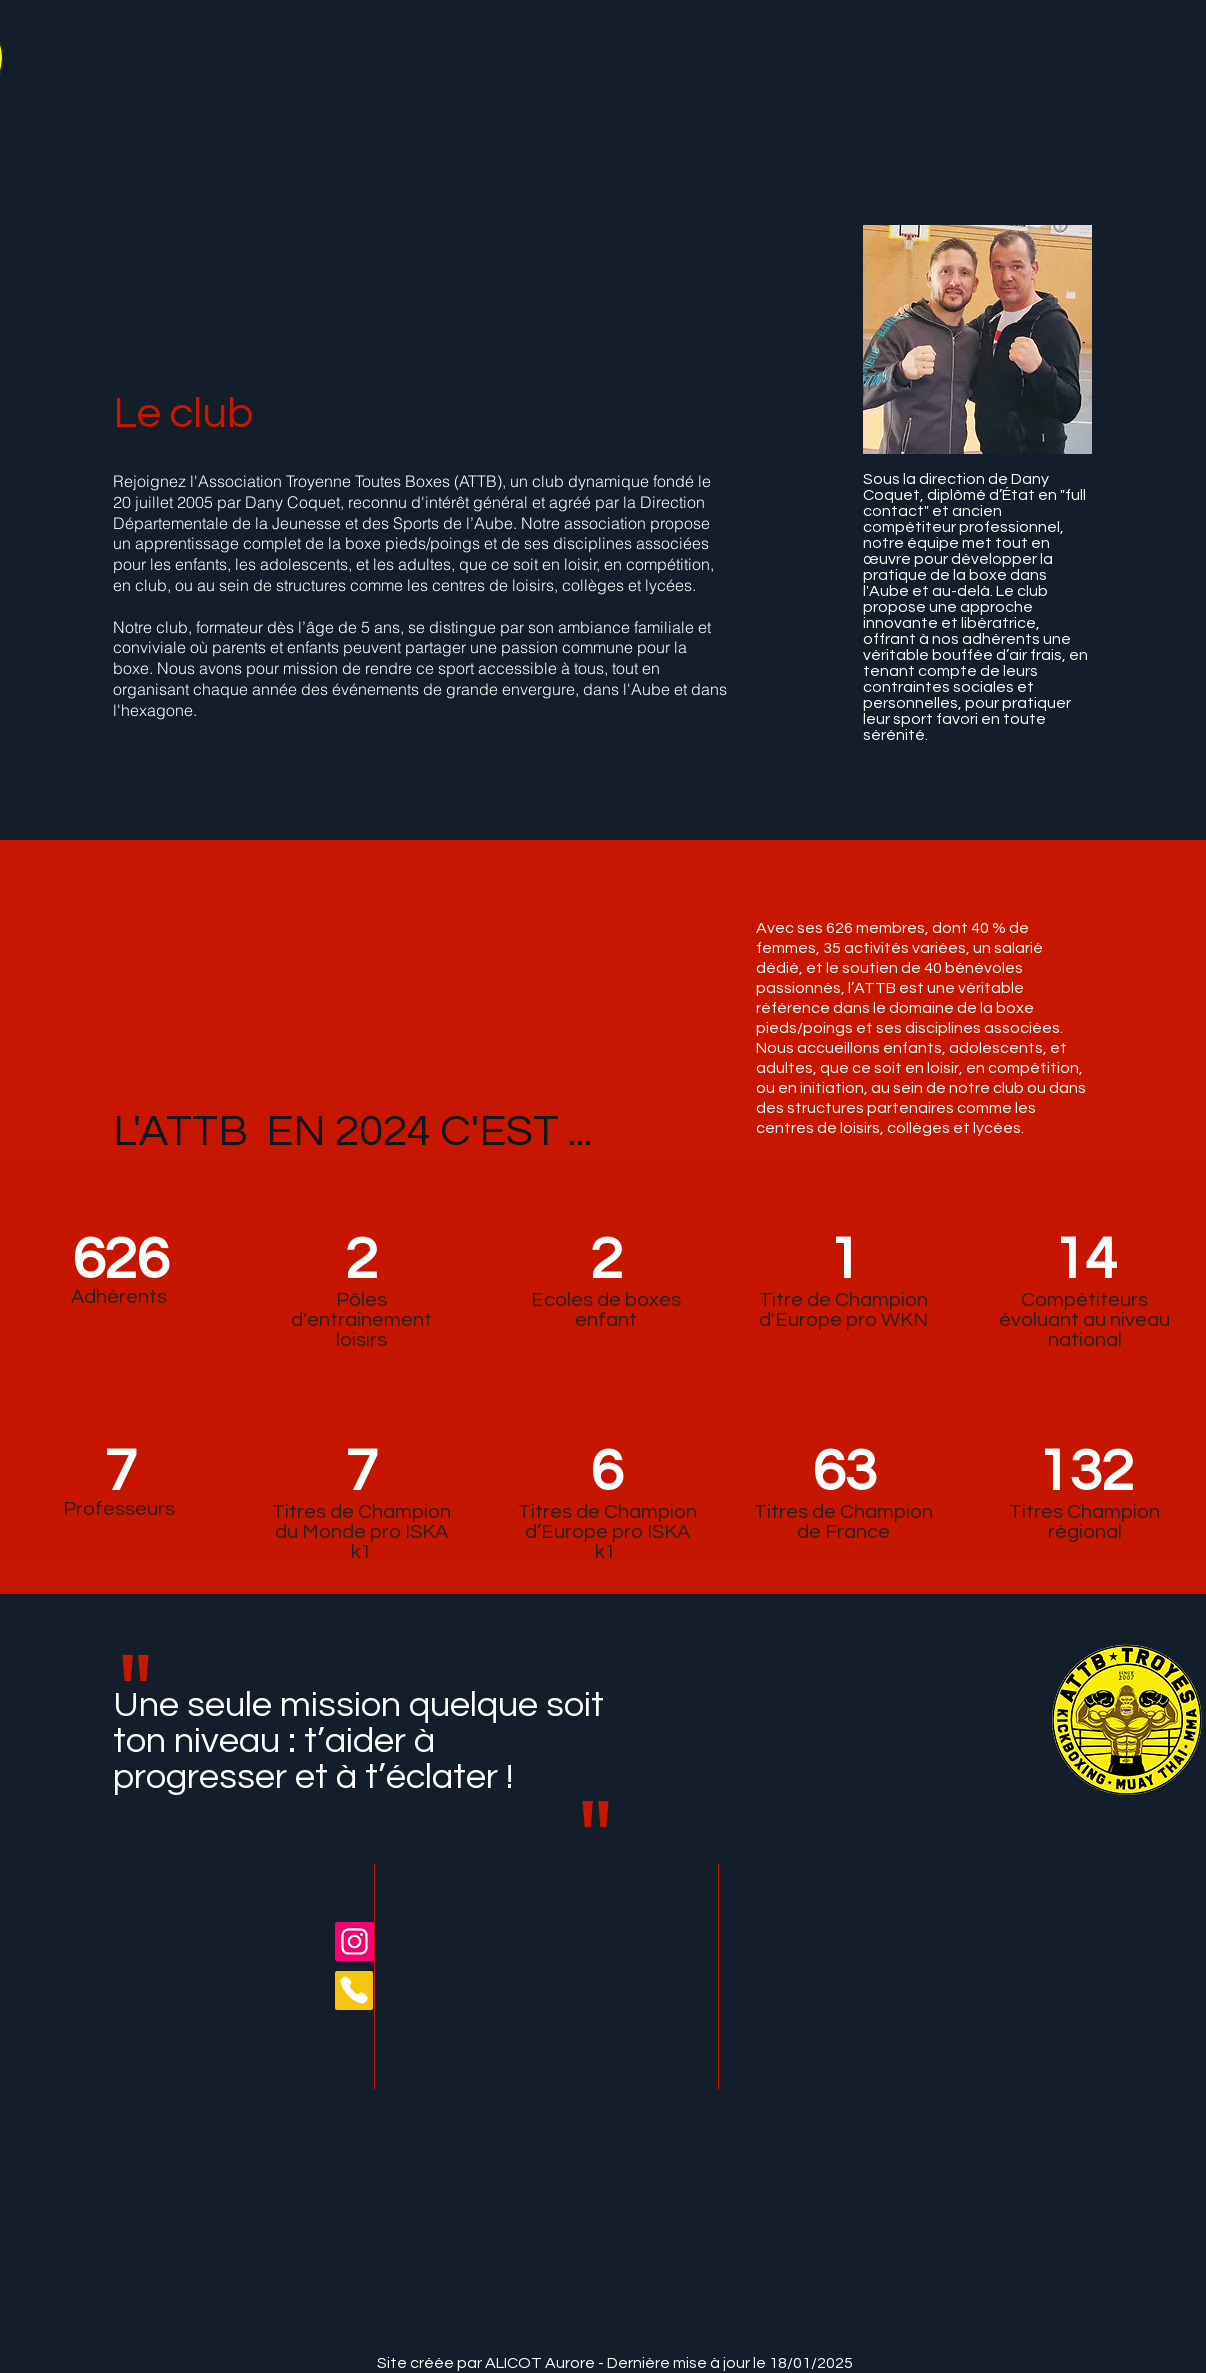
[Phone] (354, 1990)
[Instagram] (354, 1941)
